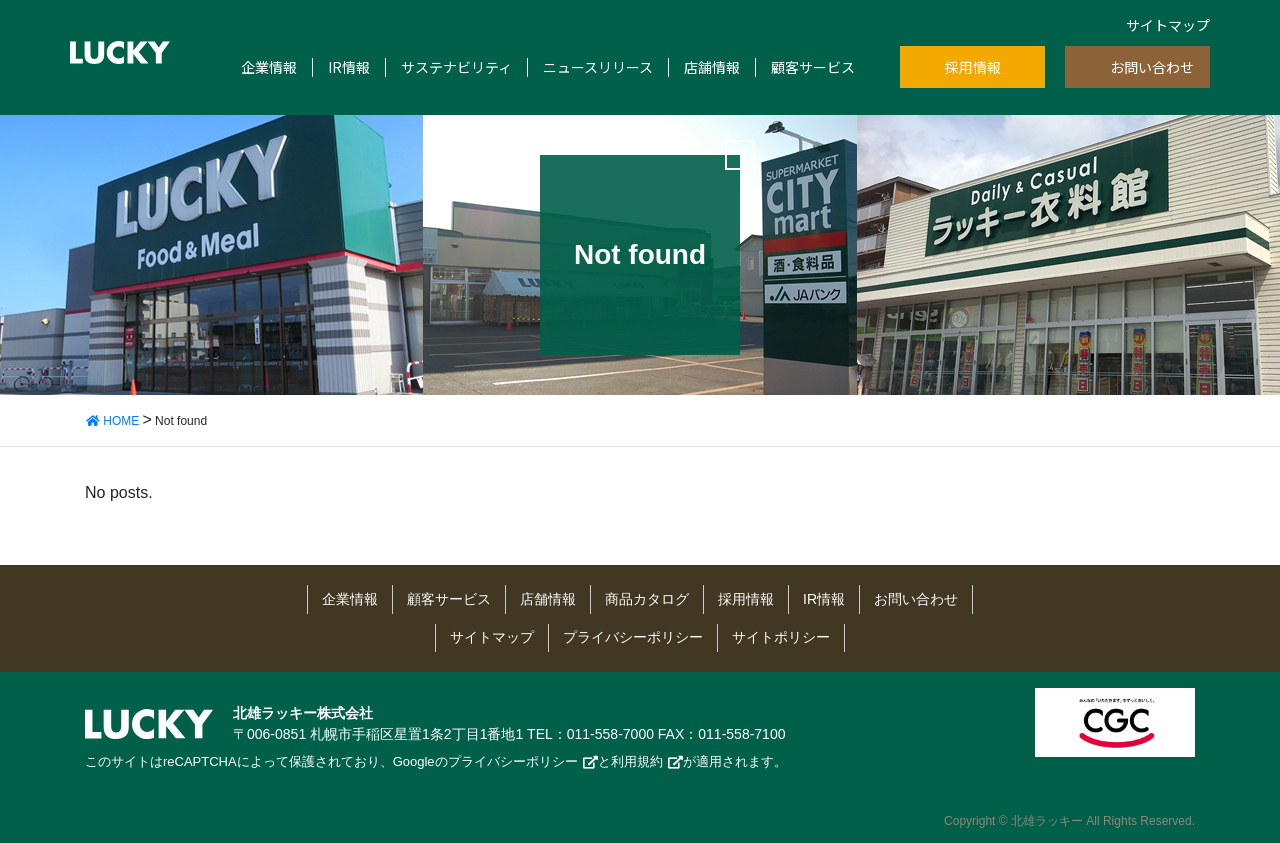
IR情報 (349, 67)
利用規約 (637, 761)
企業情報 (269, 67)
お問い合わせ (1152, 67)
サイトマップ (1168, 25)
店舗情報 (712, 67)
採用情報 (973, 67)
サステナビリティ (456, 67)
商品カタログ (647, 599)
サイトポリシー (781, 637)
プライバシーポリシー (633, 637)
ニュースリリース (598, 67)
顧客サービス (813, 67)
